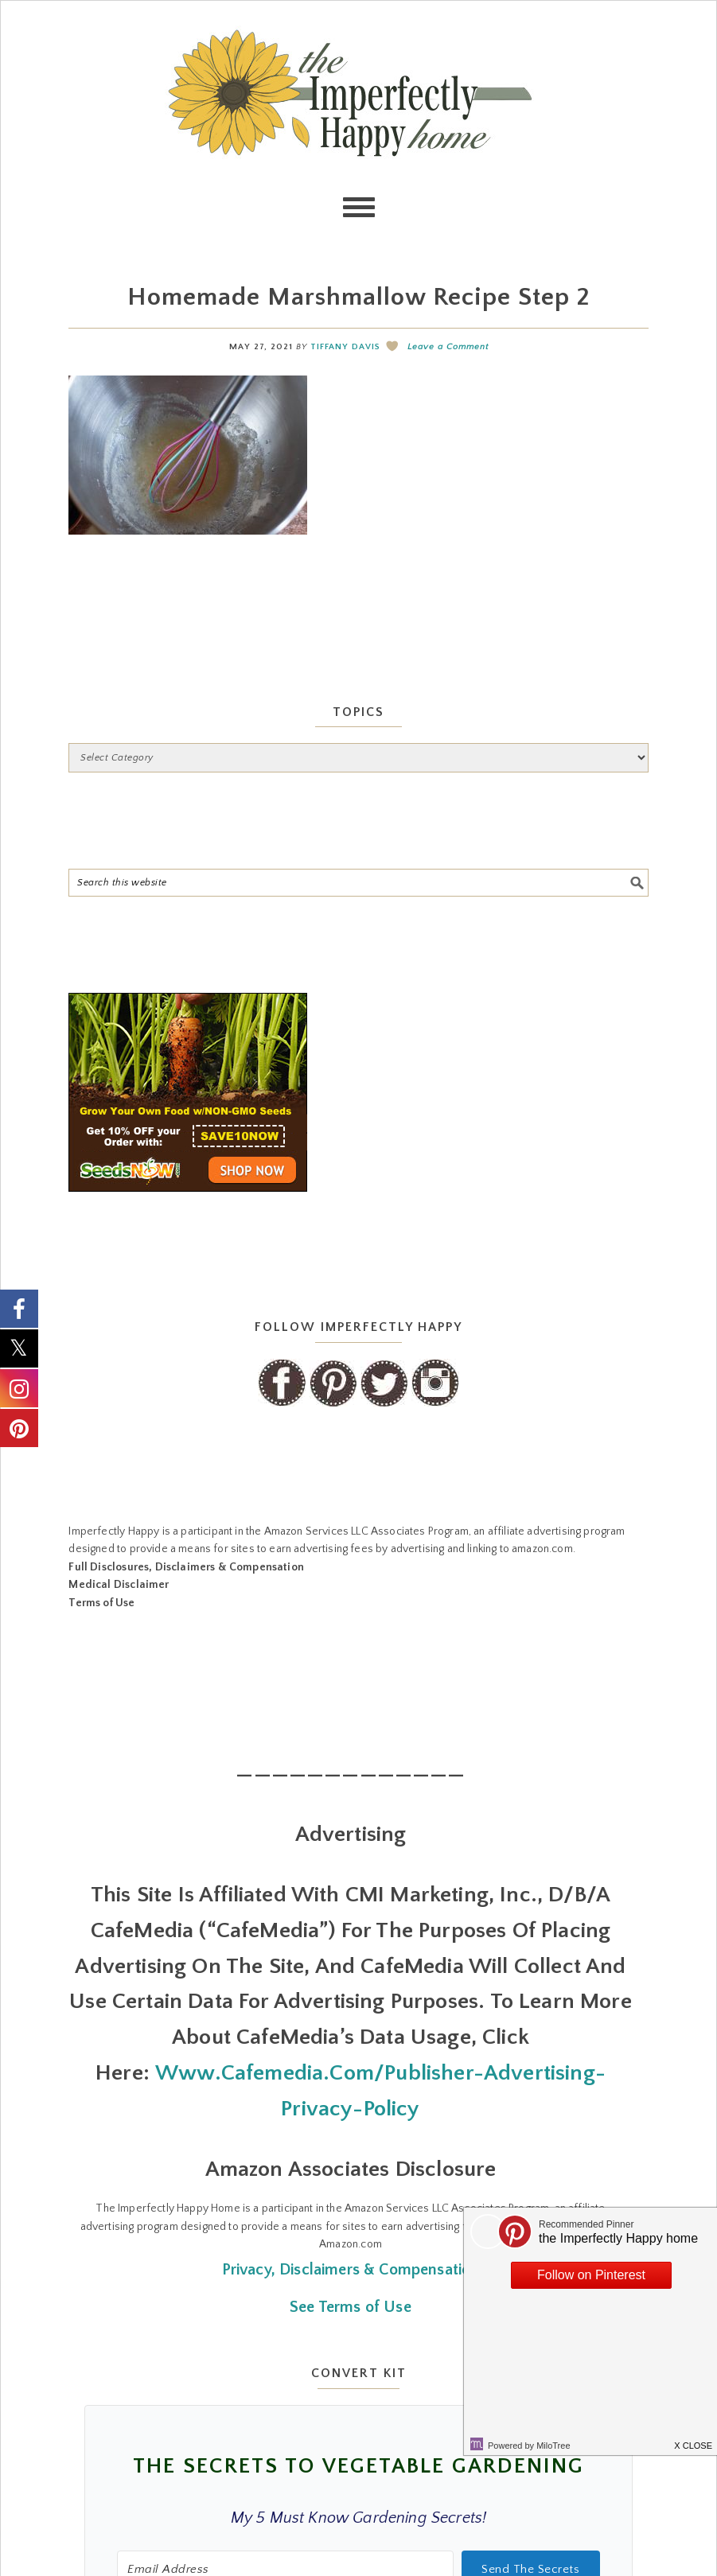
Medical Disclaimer (118, 1584)
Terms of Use (101, 1603)
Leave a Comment (448, 347)
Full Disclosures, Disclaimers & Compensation (185, 1567)
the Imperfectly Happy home (359, 93)
